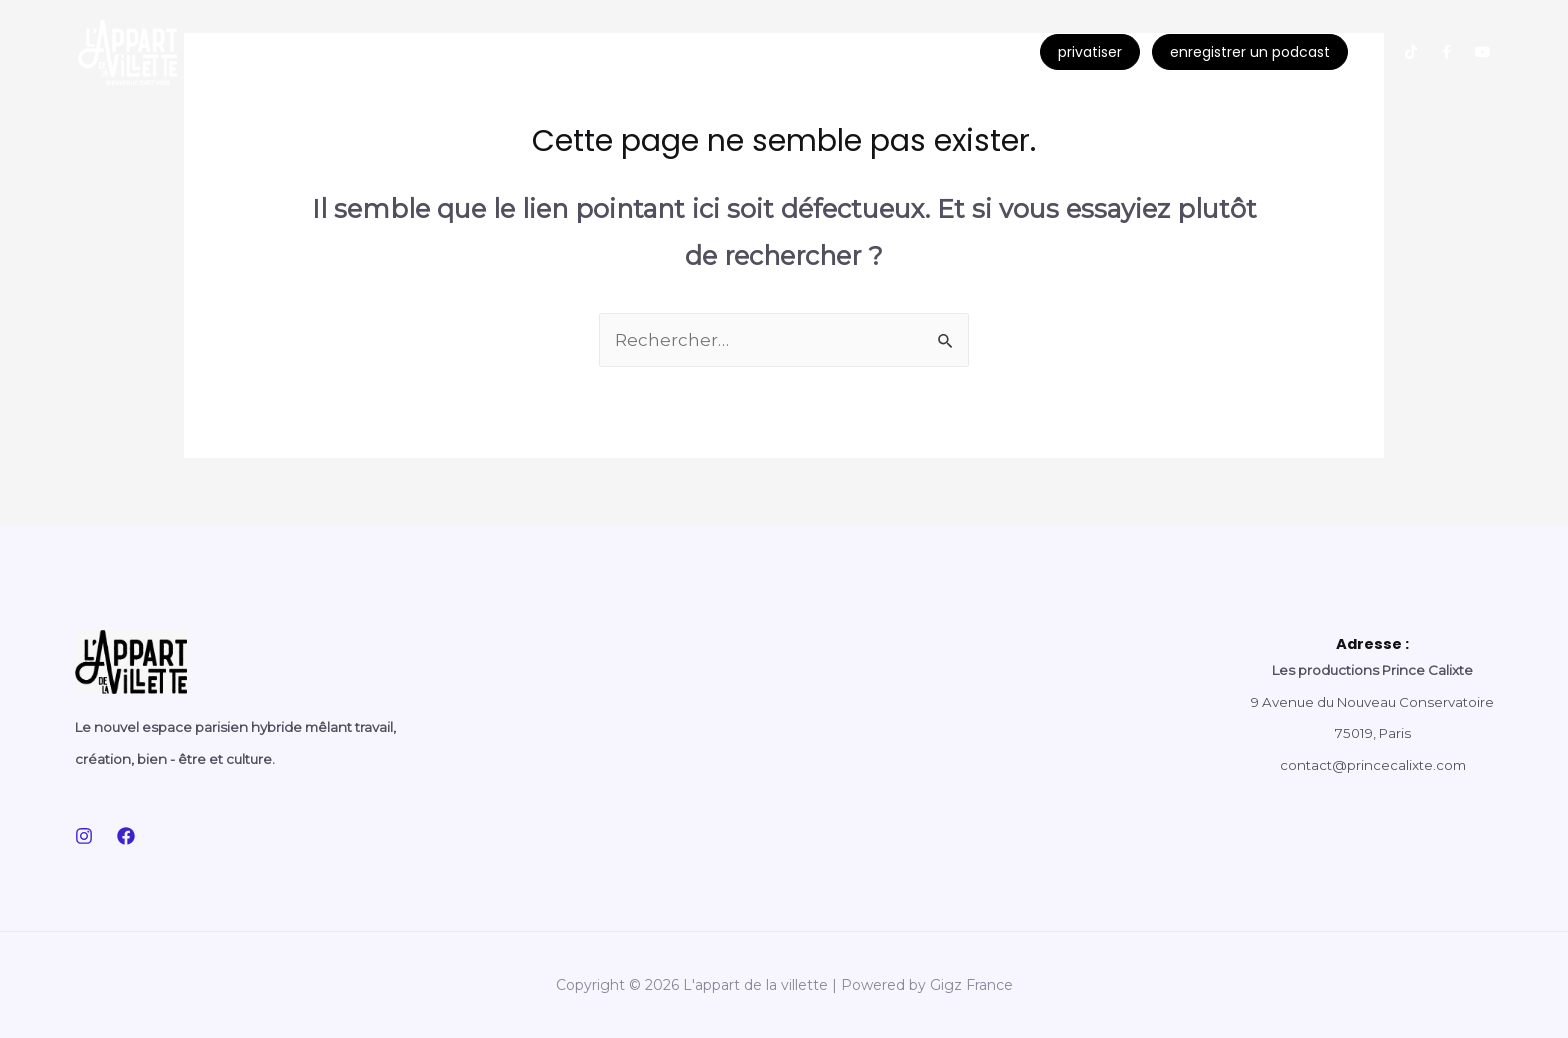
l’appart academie (612, 52)
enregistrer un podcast (1250, 52)
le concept (767, 52)
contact (886, 52)
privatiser (1090, 52)
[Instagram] (84, 836)
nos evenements (312, 52)
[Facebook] (126, 836)
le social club (460, 52)
